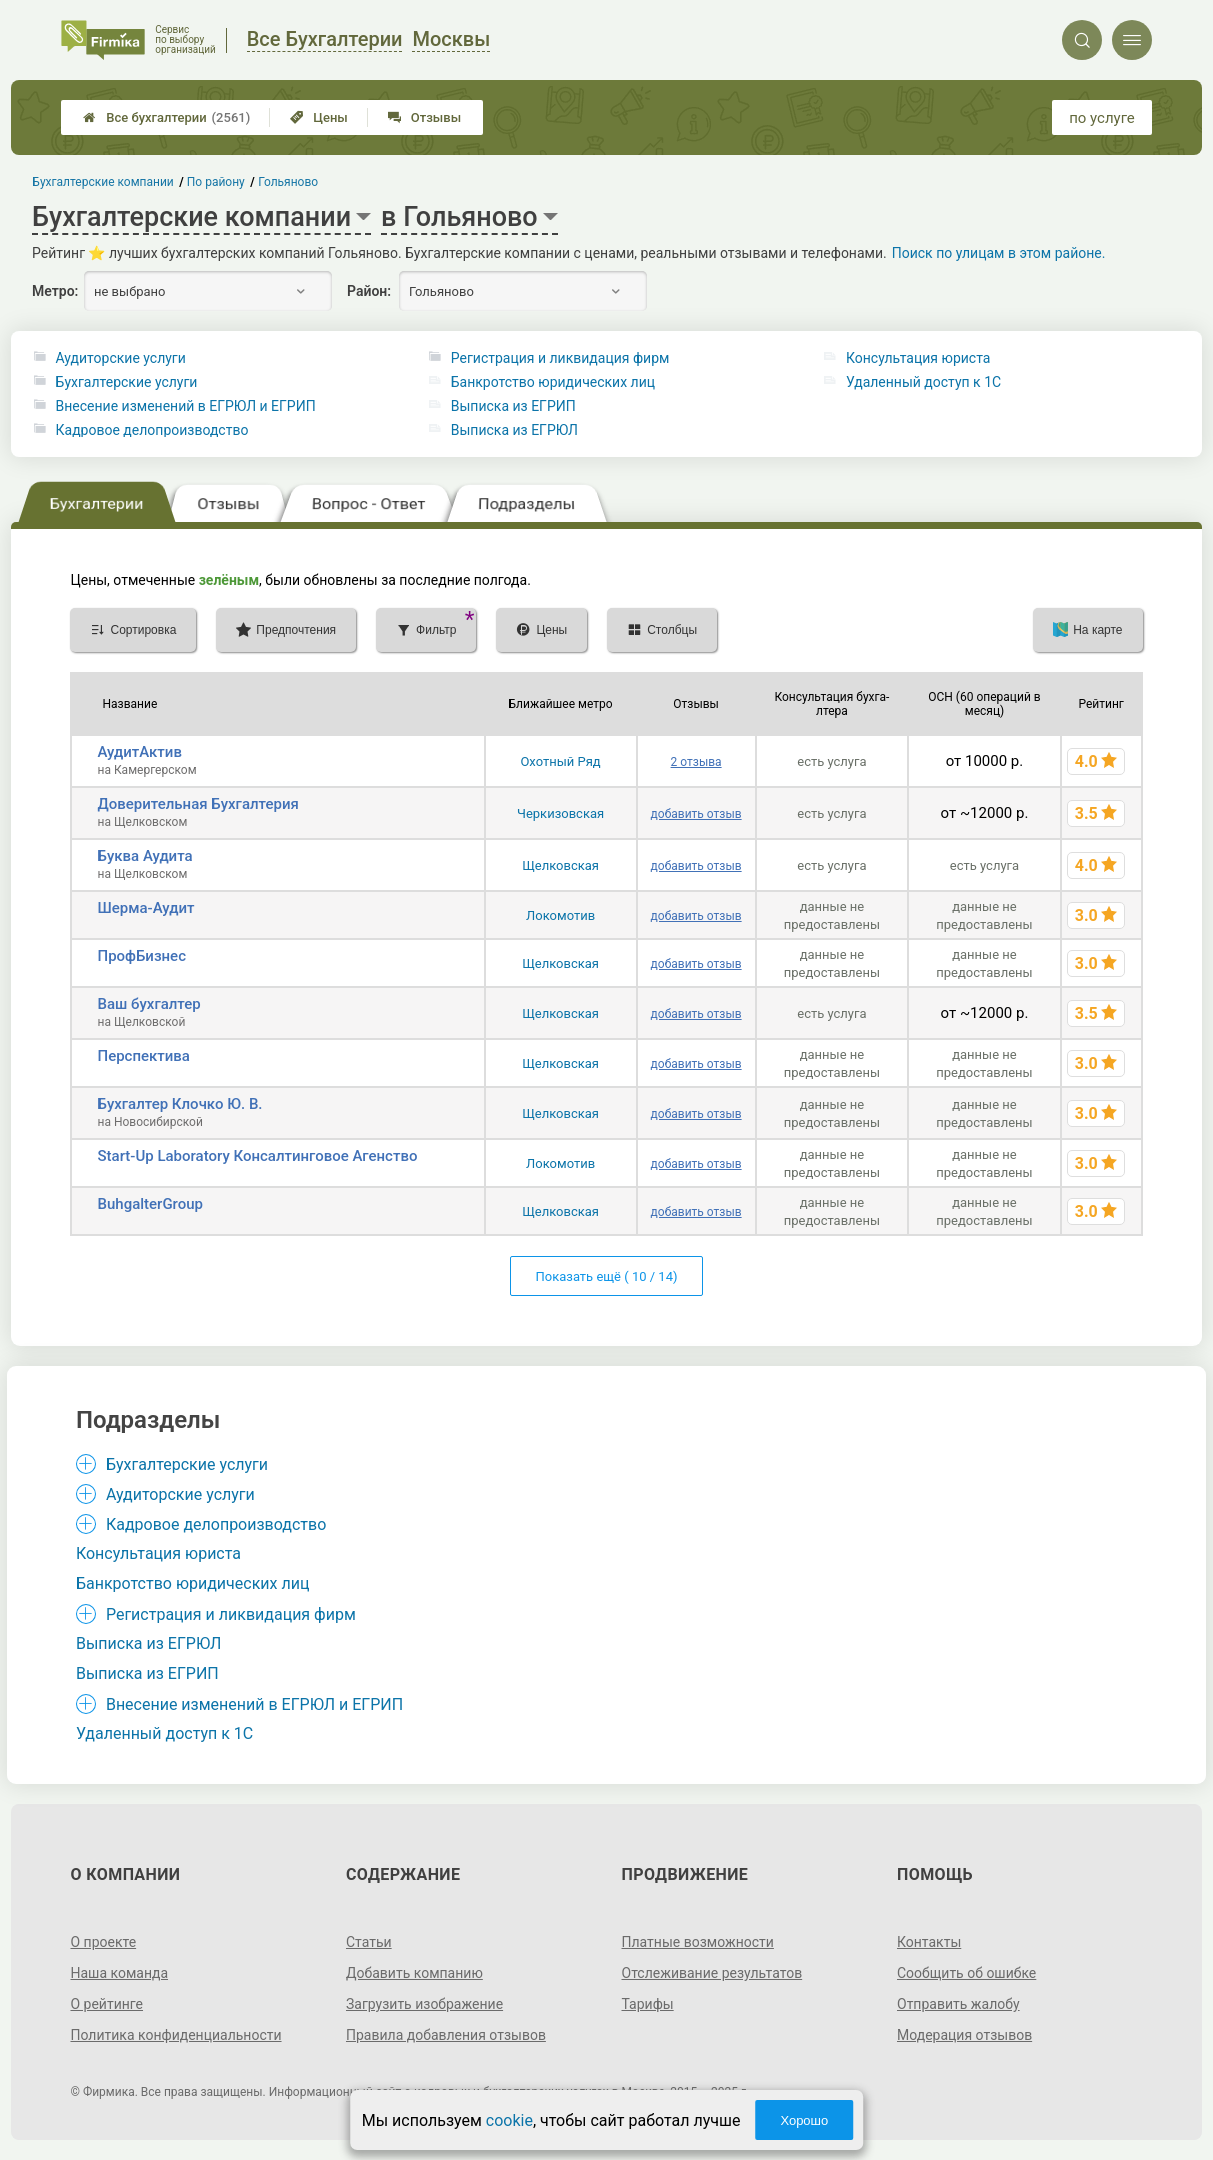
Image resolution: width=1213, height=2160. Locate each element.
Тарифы (648, 2004)
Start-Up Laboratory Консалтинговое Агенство (257, 1156)
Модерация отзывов (964, 2035)
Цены (319, 117)
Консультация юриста (918, 358)
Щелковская (560, 865)
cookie (509, 2120)
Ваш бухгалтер (148, 1004)
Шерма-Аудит (145, 908)
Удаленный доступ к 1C (923, 382)
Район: (369, 291)
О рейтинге (106, 2004)
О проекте (103, 1942)
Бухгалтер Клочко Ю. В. (179, 1104)
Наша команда (119, 1973)
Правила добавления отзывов (446, 2035)
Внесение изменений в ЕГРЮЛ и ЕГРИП (186, 406)
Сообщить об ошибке (966, 1973)
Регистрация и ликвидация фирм (560, 358)
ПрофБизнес (141, 956)
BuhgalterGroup (150, 1204)
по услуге (1102, 118)
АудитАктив (139, 752)
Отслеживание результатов (712, 1973)
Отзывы (424, 117)
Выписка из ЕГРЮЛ (514, 430)
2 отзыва (696, 762)
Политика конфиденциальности (175, 2035)
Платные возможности (698, 1942)
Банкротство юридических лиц (553, 382)
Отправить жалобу (958, 2004)
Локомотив (560, 915)
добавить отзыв (696, 814)
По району (216, 182)
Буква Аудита (144, 856)
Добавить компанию (414, 1973)
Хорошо (804, 2120)
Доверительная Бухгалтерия (197, 804)
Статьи (369, 1942)
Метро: (55, 291)
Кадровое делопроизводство (152, 430)
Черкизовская (560, 813)
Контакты (929, 1942)
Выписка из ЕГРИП (513, 406)
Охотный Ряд (560, 761)
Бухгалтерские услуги (127, 382)
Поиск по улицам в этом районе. (999, 253)
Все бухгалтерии (166, 117)
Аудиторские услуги (121, 358)
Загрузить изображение (424, 2004)
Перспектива (143, 1056)
